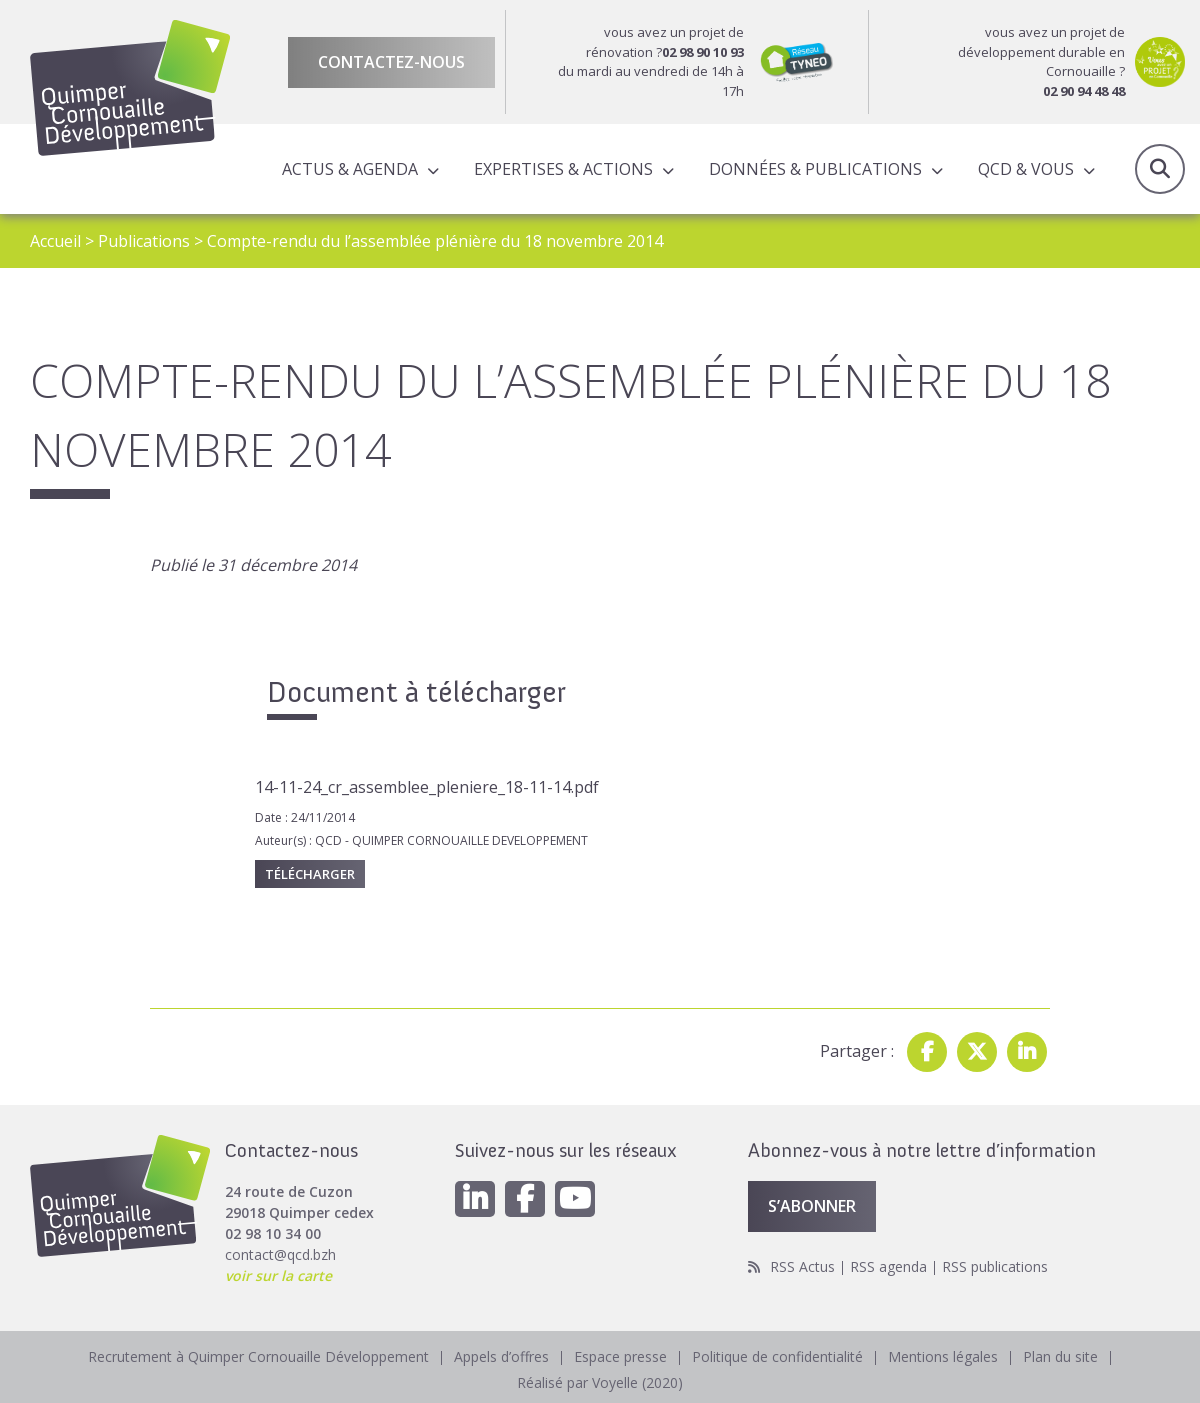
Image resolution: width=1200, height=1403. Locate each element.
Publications (144, 241)
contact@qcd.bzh (280, 1254)
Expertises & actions (563, 169)
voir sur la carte (278, 1275)
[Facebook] (525, 1199)
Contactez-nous (391, 62)
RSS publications (995, 1266)
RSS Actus (802, 1266)
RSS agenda (888, 1266)
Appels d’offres (501, 1356)
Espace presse (620, 1356)
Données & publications (815, 169)
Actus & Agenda (350, 169)
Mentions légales (943, 1356)
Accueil (55, 241)
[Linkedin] (475, 1199)
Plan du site (1060, 1356)
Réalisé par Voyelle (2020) (600, 1382)
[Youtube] (575, 1199)
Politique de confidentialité (777, 1356)
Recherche (1160, 169)
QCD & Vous (1026, 169)
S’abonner (812, 1206)
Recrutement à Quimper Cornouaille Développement (258, 1356)
